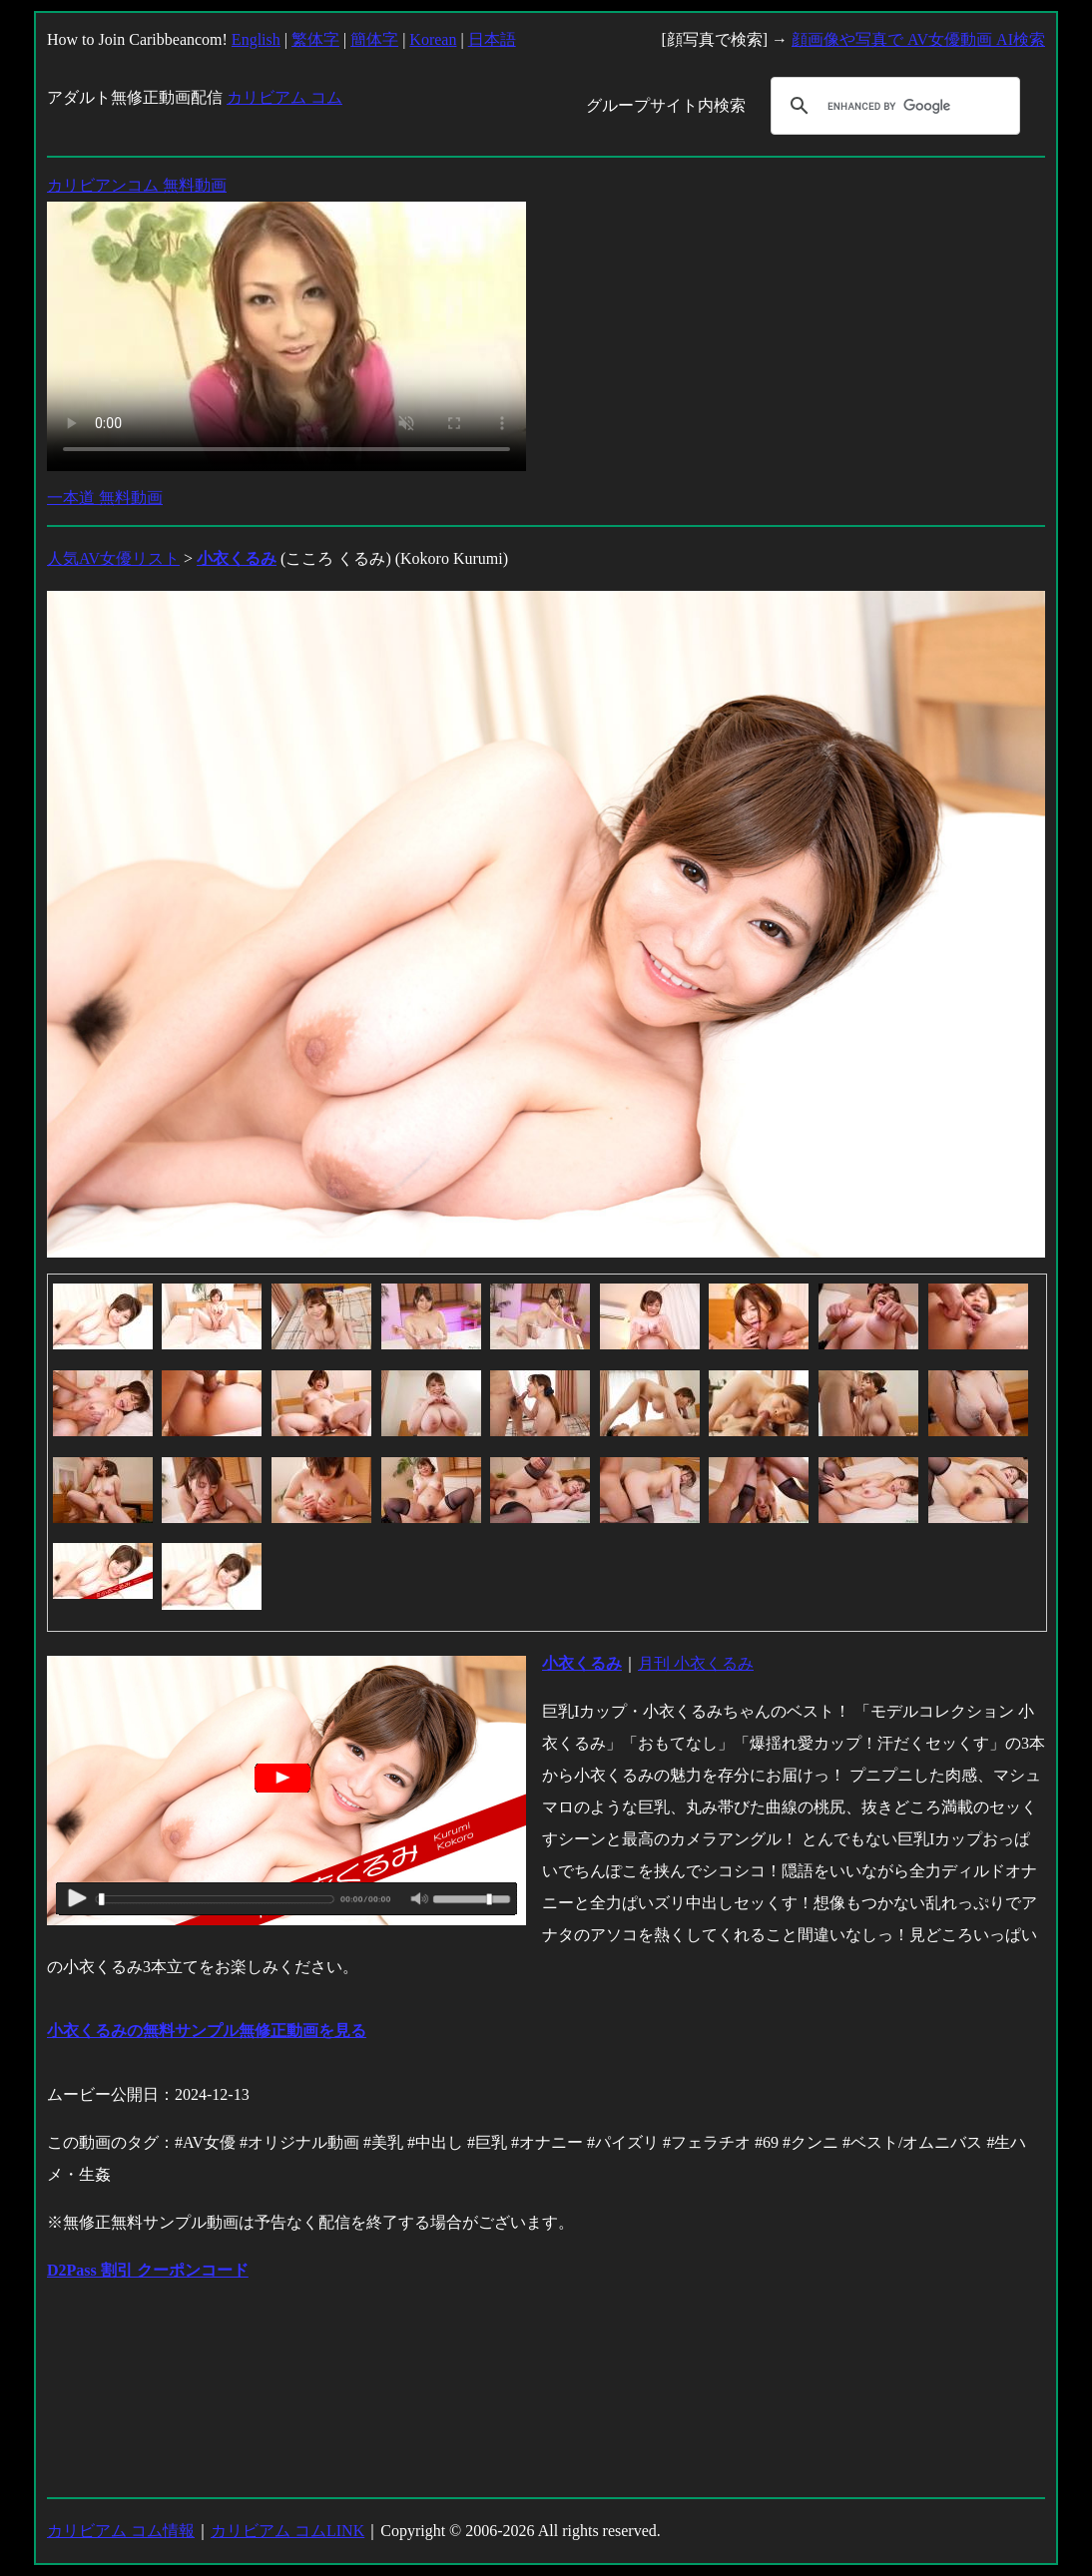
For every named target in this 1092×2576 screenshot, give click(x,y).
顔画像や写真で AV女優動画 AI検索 (918, 39)
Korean (432, 39)
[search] (892, 106)
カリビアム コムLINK (287, 2530)
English (256, 39)
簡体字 (374, 39)
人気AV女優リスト (113, 558)
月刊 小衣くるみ (696, 1663)
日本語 (492, 39)
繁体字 (315, 39)
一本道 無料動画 (105, 497)
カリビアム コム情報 (121, 2530)
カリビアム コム (284, 97)
